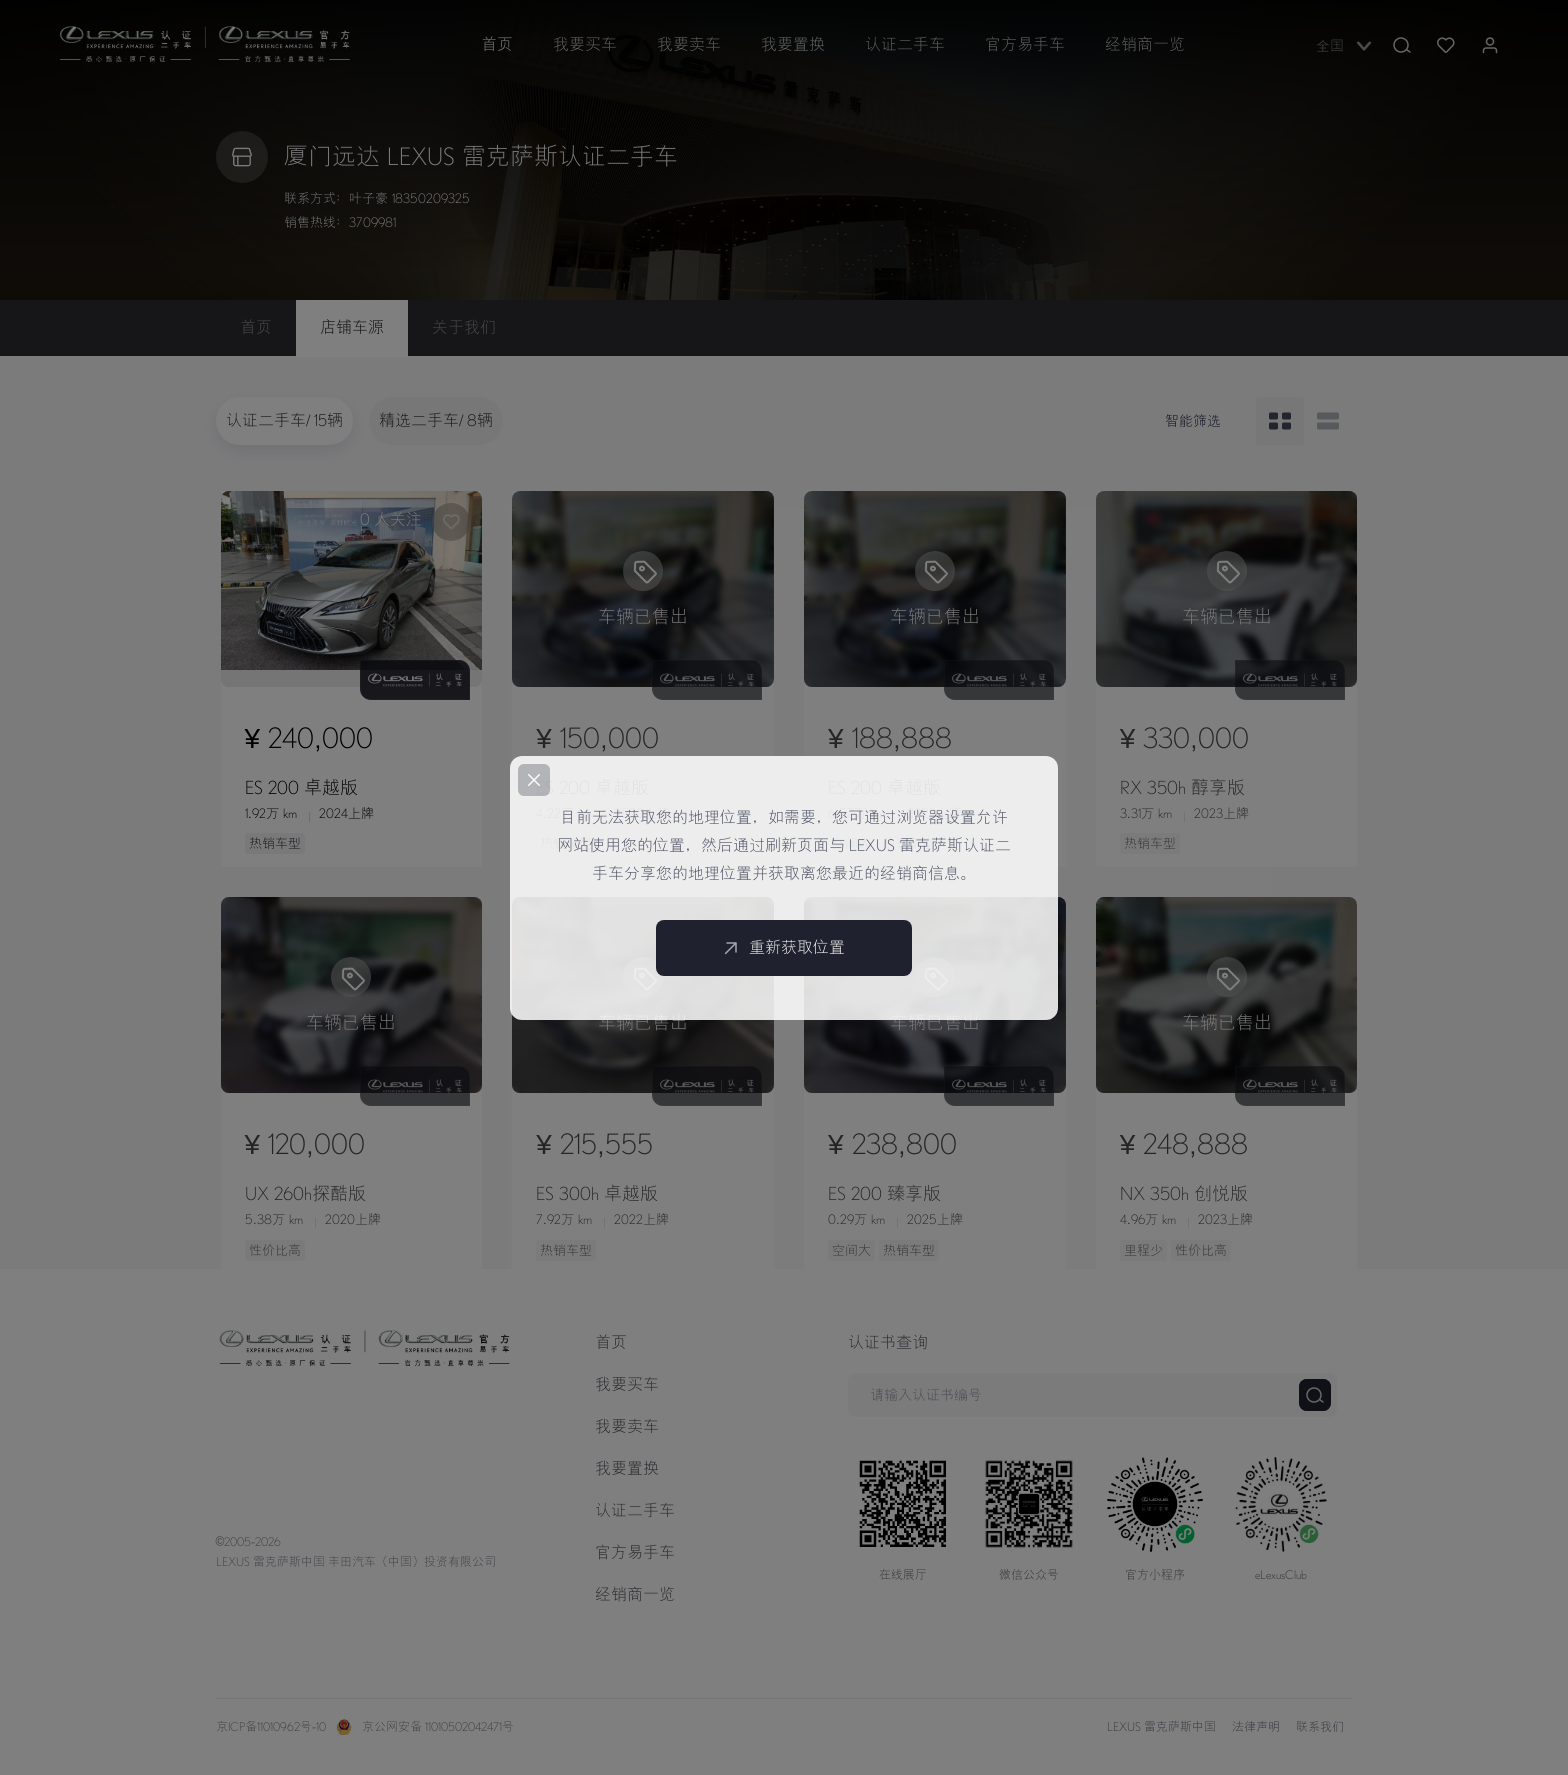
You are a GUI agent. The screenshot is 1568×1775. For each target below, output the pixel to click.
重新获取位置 (784, 948)
